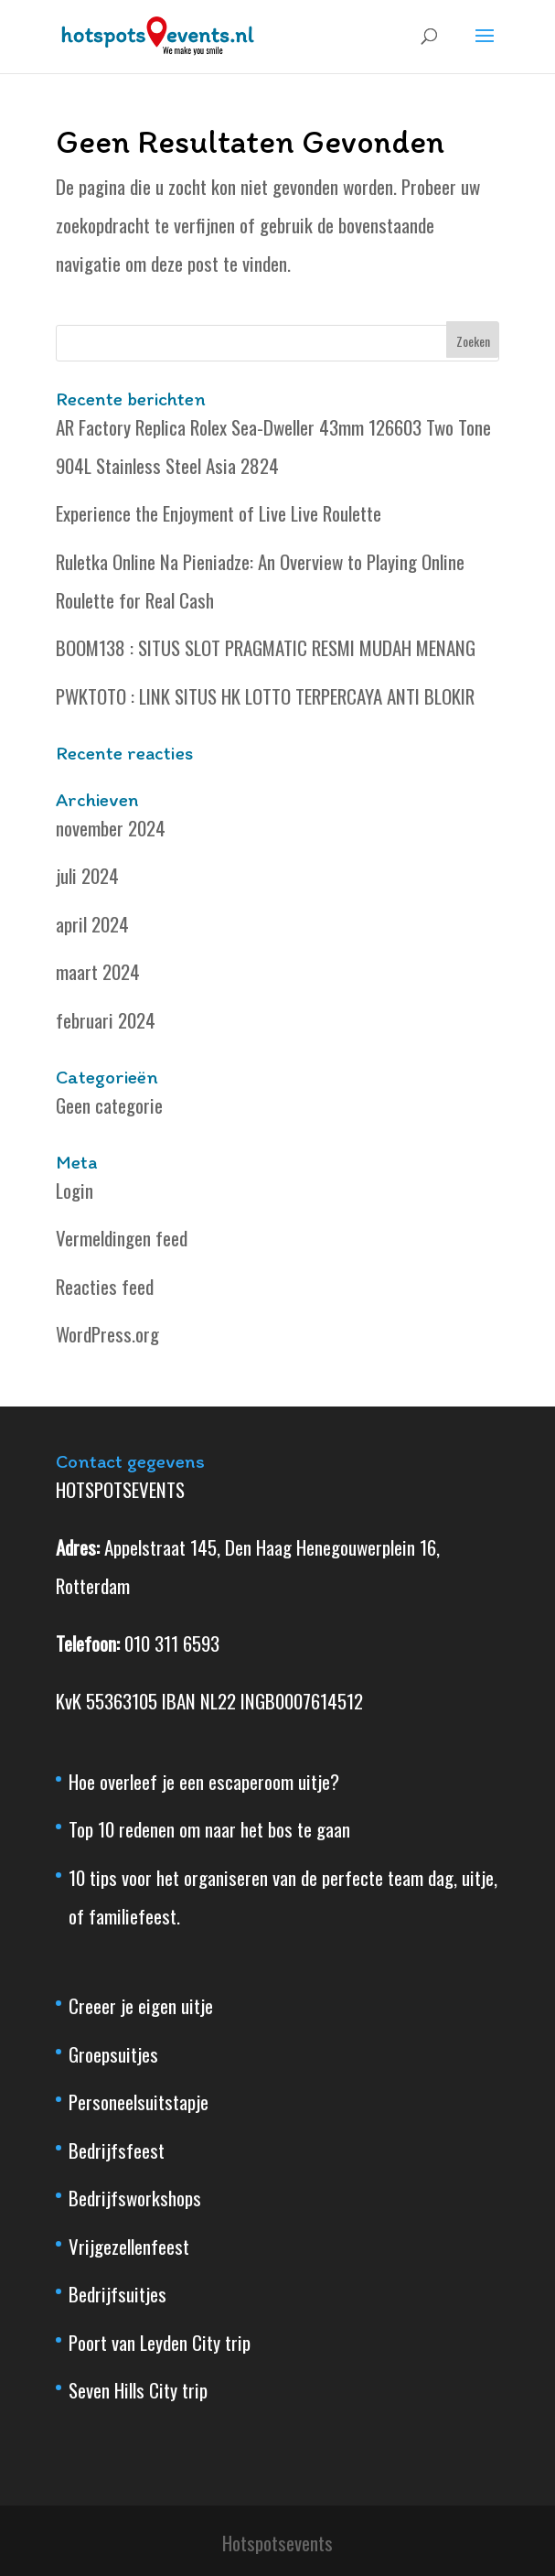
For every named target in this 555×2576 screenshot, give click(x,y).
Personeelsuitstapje (138, 2101)
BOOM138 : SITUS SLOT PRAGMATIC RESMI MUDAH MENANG (265, 647)
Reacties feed (105, 1286)
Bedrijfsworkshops (135, 2197)
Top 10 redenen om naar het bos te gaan (209, 1829)
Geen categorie (109, 1105)
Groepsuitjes (113, 2054)
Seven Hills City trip (138, 2390)
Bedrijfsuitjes (117, 2294)
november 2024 (110, 828)
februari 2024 (105, 1020)
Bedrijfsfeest (117, 2150)
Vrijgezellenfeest (129, 2246)
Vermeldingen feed (121, 1237)
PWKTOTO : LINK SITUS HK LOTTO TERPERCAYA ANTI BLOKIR (265, 696)
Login (74, 1190)
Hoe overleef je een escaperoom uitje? (204, 1781)
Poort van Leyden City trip (160, 2342)
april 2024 (92, 924)
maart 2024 (98, 971)
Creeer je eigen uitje (141, 2005)
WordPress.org (107, 1334)
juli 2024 (87, 875)
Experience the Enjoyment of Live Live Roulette (218, 513)
